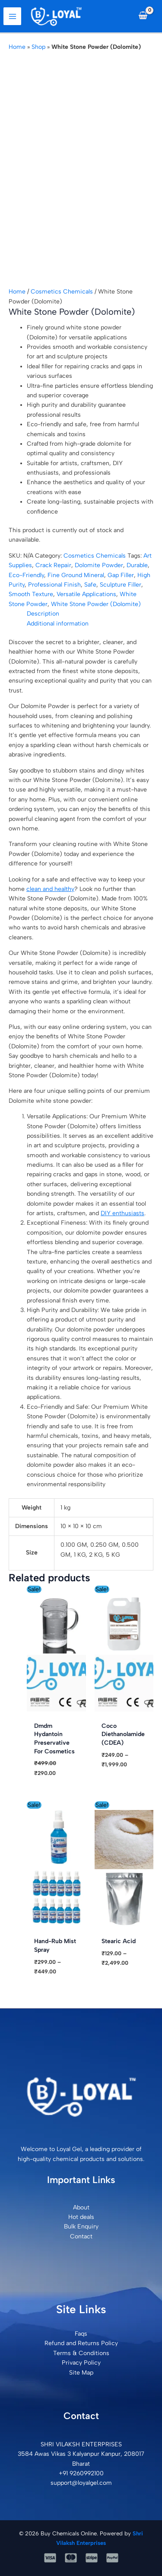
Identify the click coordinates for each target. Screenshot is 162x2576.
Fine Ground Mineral (76, 575)
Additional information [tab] (58, 623)
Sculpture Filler (120, 584)
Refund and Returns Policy (81, 2343)
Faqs (81, 2333)
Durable (137, 565)
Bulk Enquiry (81, 2226)
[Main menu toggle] (12, 16)
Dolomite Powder (99, 565)
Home (17, 47)
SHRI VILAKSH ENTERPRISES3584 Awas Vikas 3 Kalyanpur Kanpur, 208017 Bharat (81, 2454)
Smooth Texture (31, 594)
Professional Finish (54, 584)
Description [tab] (43, 613)
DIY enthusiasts (122, 1213)
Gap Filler (121, 575)
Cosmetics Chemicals (62, 291)
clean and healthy (50, 889)
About (81, 2207)
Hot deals (81, 2217)
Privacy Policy (81, 2362)
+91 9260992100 (81, 2473)
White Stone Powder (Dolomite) (96, 604)
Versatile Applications (86, 594)
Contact (81, 2236)
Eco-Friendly (26, 575)
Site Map (81, 2372)
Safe (90, 584)
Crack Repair (53, 565)
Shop (38, 47)
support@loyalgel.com (81, 2483)
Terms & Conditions (81, 2353)
